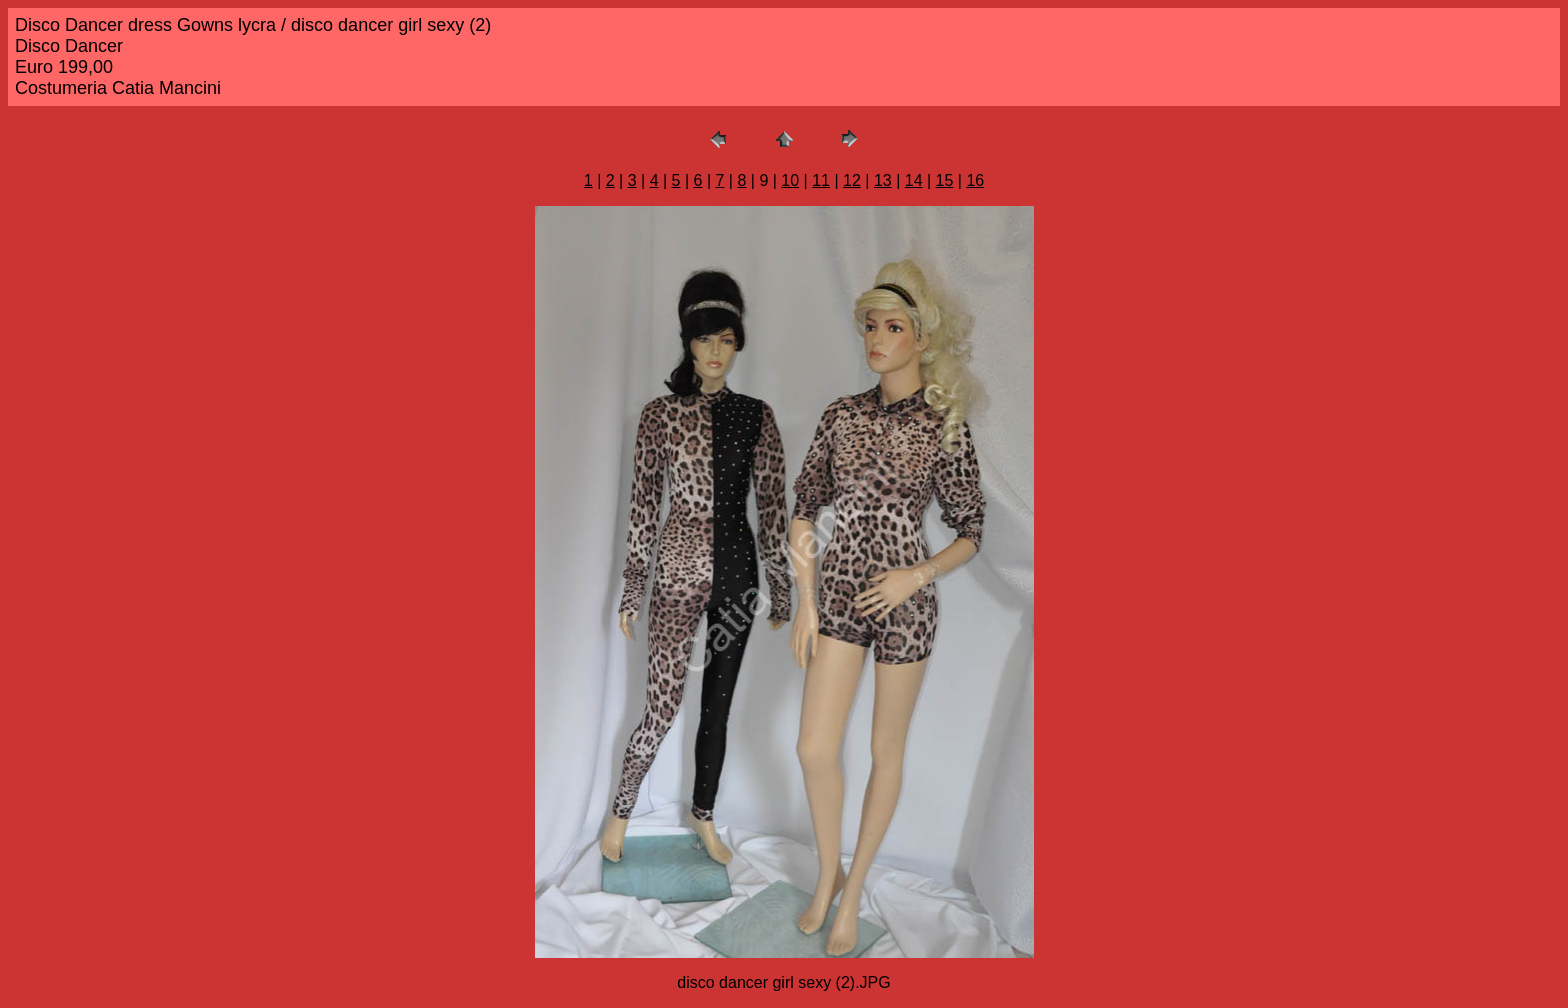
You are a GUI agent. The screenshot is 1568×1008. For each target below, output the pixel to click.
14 (914, 180)
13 (883, 180)
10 (790, 180)
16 (975, 180)
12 (852, 180)
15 (945, 180)
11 (821, 180)
